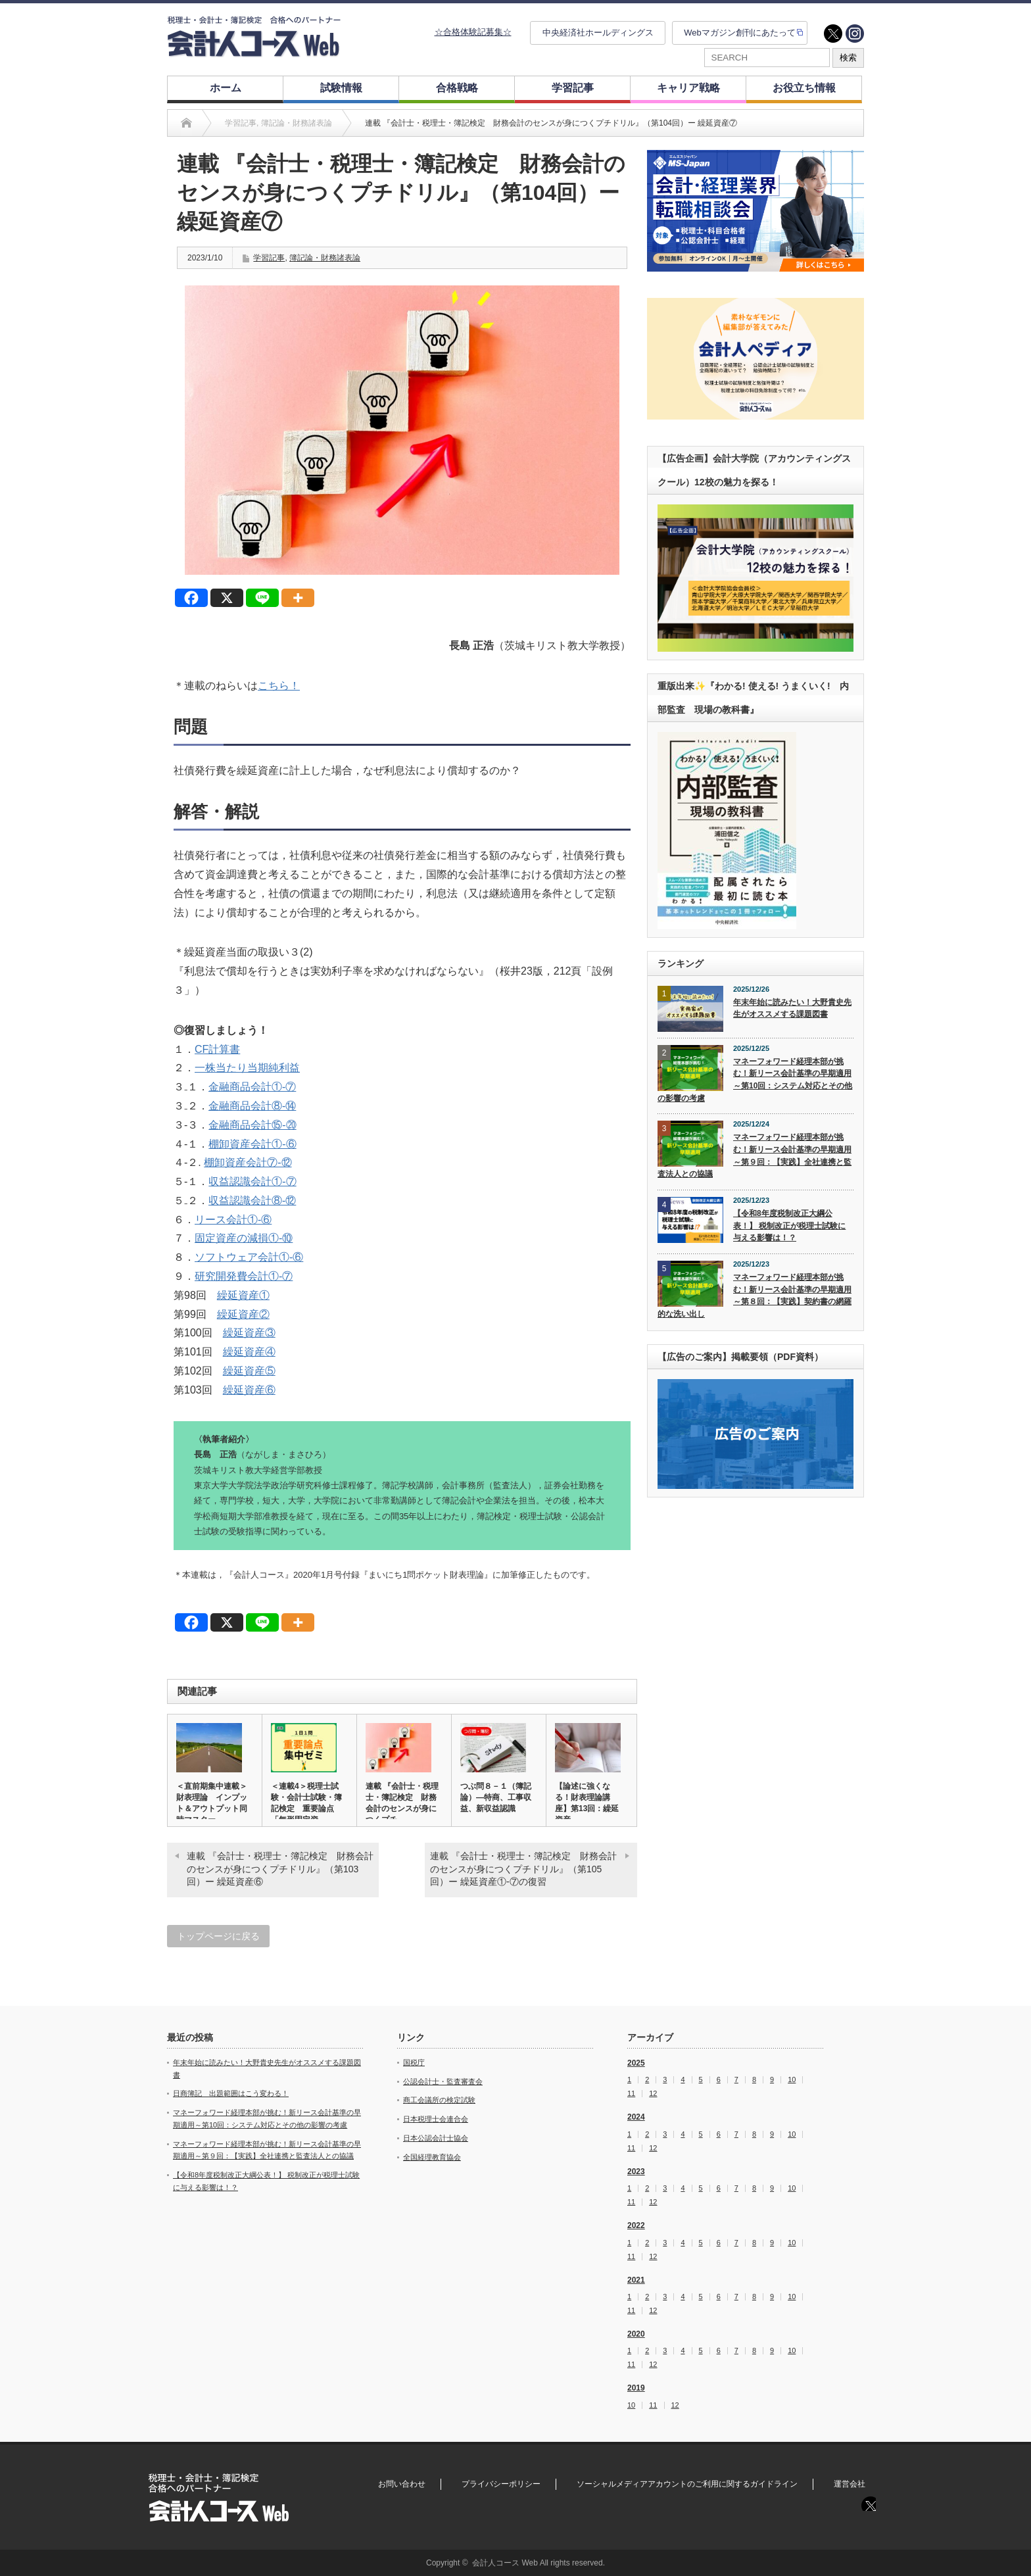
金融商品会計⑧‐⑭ (252, 1105)
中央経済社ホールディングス (598, 32)
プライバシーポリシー (501, 2484)
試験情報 (341, 87)
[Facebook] (191, 598)
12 (653, 2093)
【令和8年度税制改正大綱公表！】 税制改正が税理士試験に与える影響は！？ (789, 1225)
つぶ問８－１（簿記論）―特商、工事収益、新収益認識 (495, 1797)
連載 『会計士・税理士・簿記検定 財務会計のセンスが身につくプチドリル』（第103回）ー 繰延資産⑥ (280, 1869)
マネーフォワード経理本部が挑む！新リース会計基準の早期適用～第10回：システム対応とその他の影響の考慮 (755, 1080)
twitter (833, 33)
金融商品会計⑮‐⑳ (252, 1124)
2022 (636, 2225)
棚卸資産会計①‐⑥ (252, 1144)
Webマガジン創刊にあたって (740, 32)
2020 (636, 2334)
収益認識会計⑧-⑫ (252, 1200)
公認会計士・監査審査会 (443, 2081)
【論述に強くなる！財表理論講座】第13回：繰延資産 (587, 1803)
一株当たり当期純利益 (247, 1067)
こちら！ (279, 685)
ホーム (225, 87)
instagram (855, 33)
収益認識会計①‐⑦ (252, 1181)
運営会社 (849, 2484)
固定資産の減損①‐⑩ (244, 1238)
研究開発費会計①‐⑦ (244, 1276)
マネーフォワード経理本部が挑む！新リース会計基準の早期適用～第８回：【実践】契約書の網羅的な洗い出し (754, 1296)
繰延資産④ (249, 1351)
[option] (755, 211)
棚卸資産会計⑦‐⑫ (247, 1162)
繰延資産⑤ (249, 1370)
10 (792, 2079)
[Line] (262, 598)
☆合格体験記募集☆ (473, 32)
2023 (636, 2171)
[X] (226, 598)
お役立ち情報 (804, 87)
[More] (297, 598)
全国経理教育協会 (432, 2157)
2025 (636, 2063)
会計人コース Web (505, 2562)
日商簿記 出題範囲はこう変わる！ (231, 2093)
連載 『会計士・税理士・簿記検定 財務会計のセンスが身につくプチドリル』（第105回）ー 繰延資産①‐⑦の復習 (523, 1869)
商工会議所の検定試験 (439, 2100)
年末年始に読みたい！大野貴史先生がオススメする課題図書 (792, 1008)
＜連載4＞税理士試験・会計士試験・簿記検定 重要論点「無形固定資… (306, 1803)
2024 (636, 2117)
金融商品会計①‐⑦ (252, 1086)
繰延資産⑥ (249, 1390)
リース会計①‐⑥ (233, 1219)
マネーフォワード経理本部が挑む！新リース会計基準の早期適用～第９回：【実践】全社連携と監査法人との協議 (754, 1155)
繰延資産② (243, 1314)
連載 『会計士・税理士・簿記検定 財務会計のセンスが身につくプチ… (402, 1803)
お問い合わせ (401, 2484)
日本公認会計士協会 (435, 2138)
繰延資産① (243, 1295)
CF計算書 (217, 1049)
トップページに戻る (218, 1936)
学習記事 (573, 87)
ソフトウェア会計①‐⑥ (249, 1257)
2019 (636, 2388)
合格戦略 (457, 87)
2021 (636, 2280)
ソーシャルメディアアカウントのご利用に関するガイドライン (687, 2484)
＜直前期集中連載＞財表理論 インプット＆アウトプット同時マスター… (211, 1803)
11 (631, 2093)
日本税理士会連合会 (435, 2119)
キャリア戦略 (688, 87)
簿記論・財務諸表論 (324, 257)
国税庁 (414, 2062)
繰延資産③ (249, 1332)
